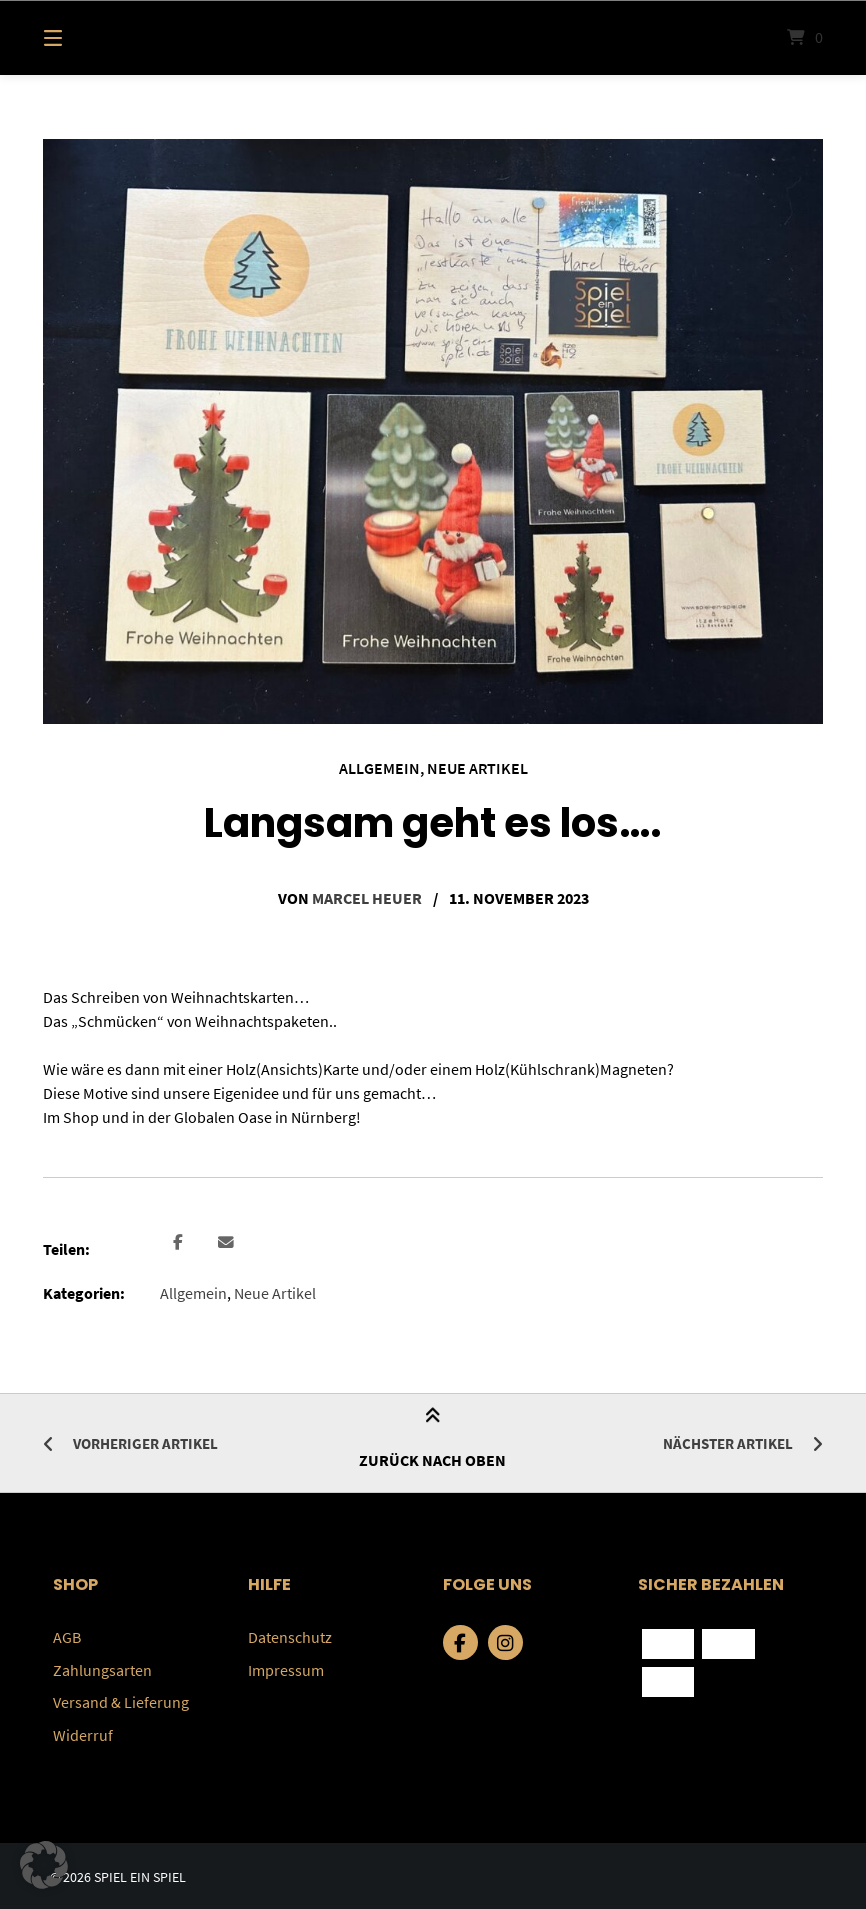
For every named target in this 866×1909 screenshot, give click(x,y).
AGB (67, 1636)
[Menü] (88, 37)
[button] (177, 1243)
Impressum (286, 1668)
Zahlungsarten (102, 1668)
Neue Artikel (477, 768)
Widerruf (83, 1732)
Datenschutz (290, 1636)
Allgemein (379, 768)
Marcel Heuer (367, 897)
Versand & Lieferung (121, 1700)
